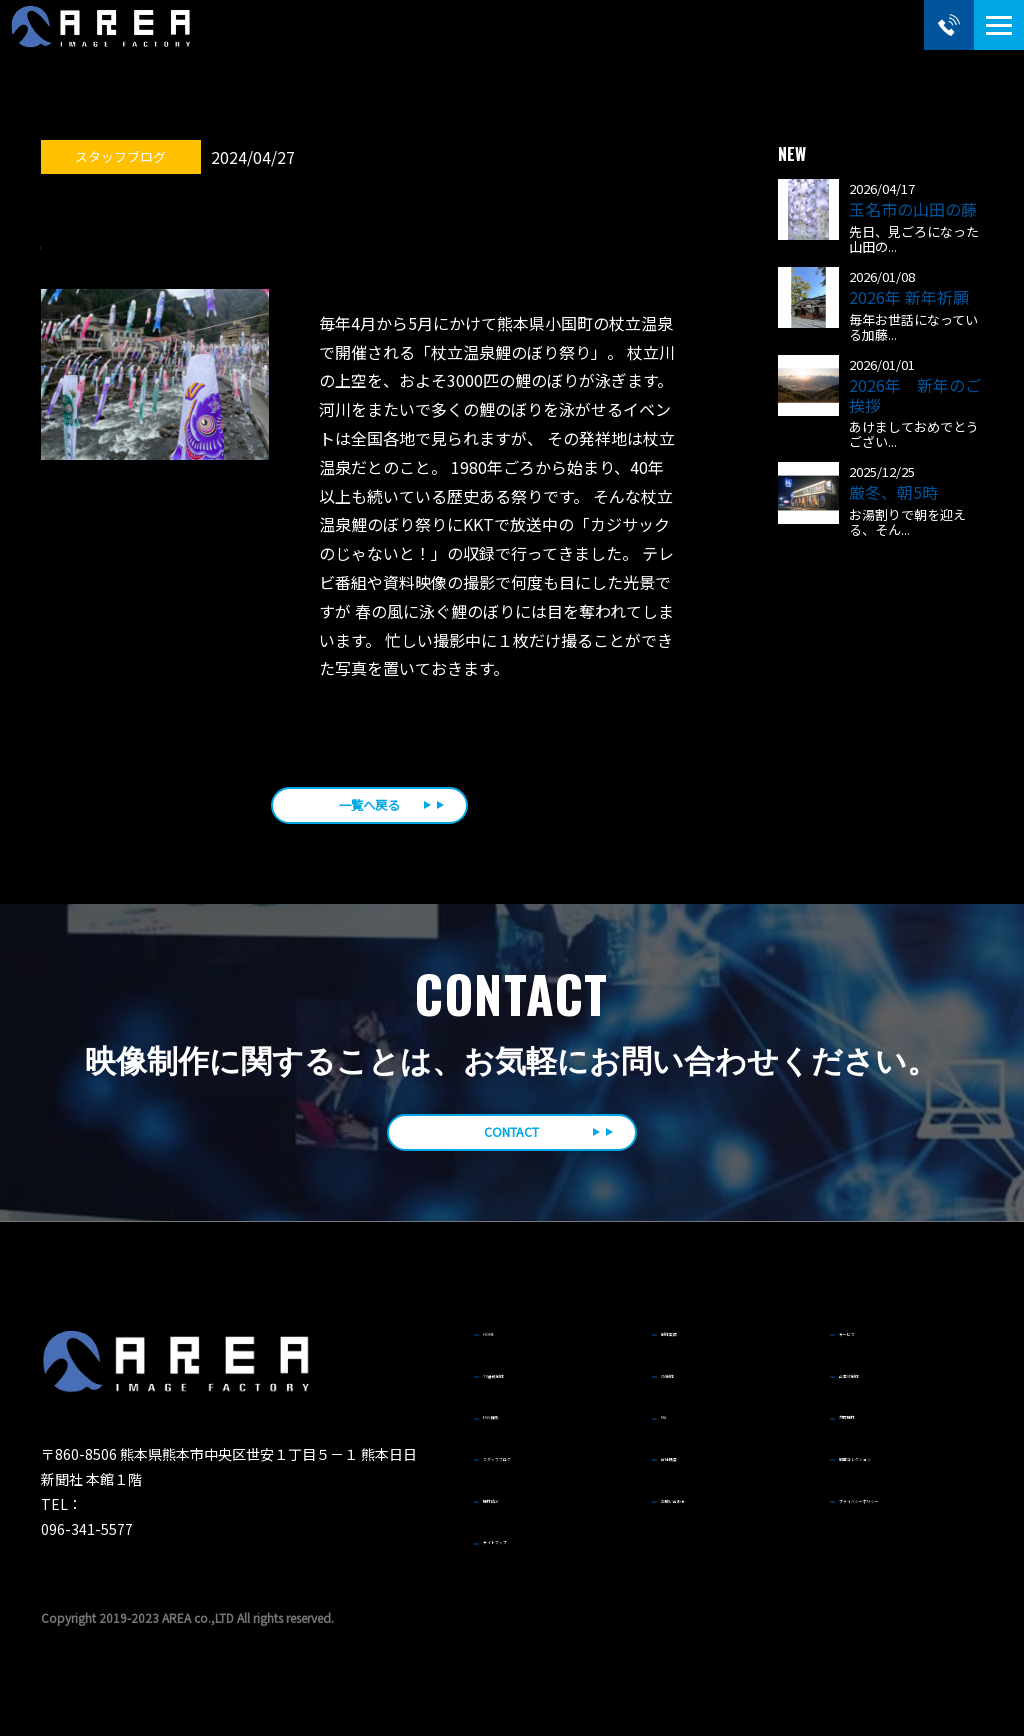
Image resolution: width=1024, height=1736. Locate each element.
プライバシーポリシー (908, 1490)
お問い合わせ (706, 1490)
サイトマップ (528, 1526)
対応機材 (872, 1417)
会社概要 (694, 1453)
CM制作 (690, 1381)
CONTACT (511, 1141)
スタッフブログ (534, 1453)
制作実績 (694, 1345)
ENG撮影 (516, 1417)
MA (678, 1417)
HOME (509, 1345)
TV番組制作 (523, 1381)
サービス (872, 1345)
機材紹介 (516, 1490)
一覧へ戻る (369, 808)
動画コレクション (896, 1453)
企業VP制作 (879, 1381)
